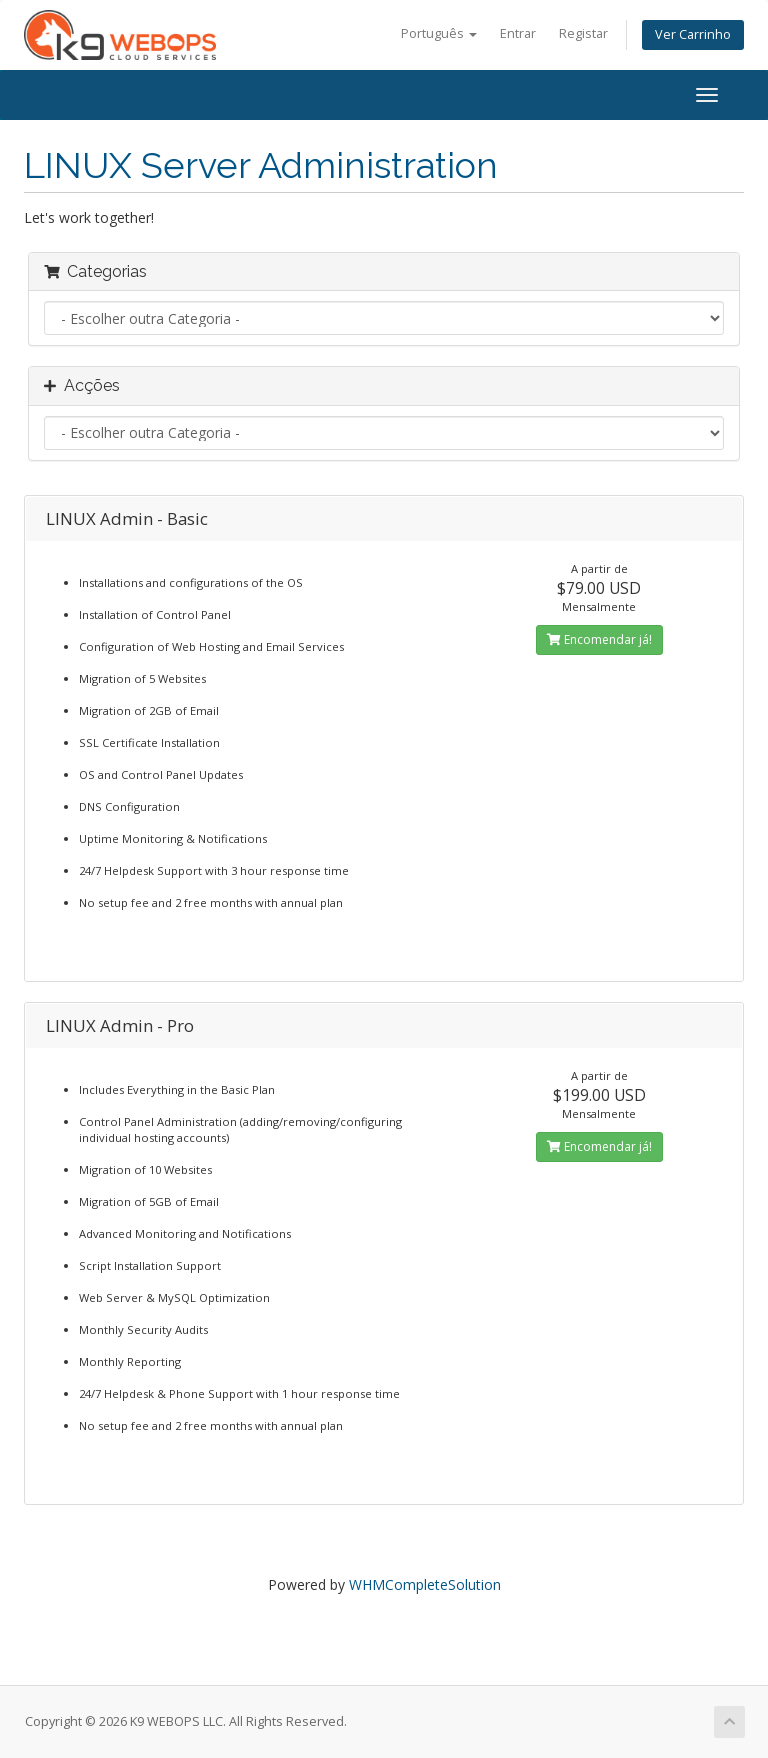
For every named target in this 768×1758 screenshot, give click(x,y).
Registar (583, 33)
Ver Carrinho (693, 34)
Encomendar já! (599, 639)
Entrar (518, 33)
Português (439, 33)
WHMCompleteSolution (425, 1584)
